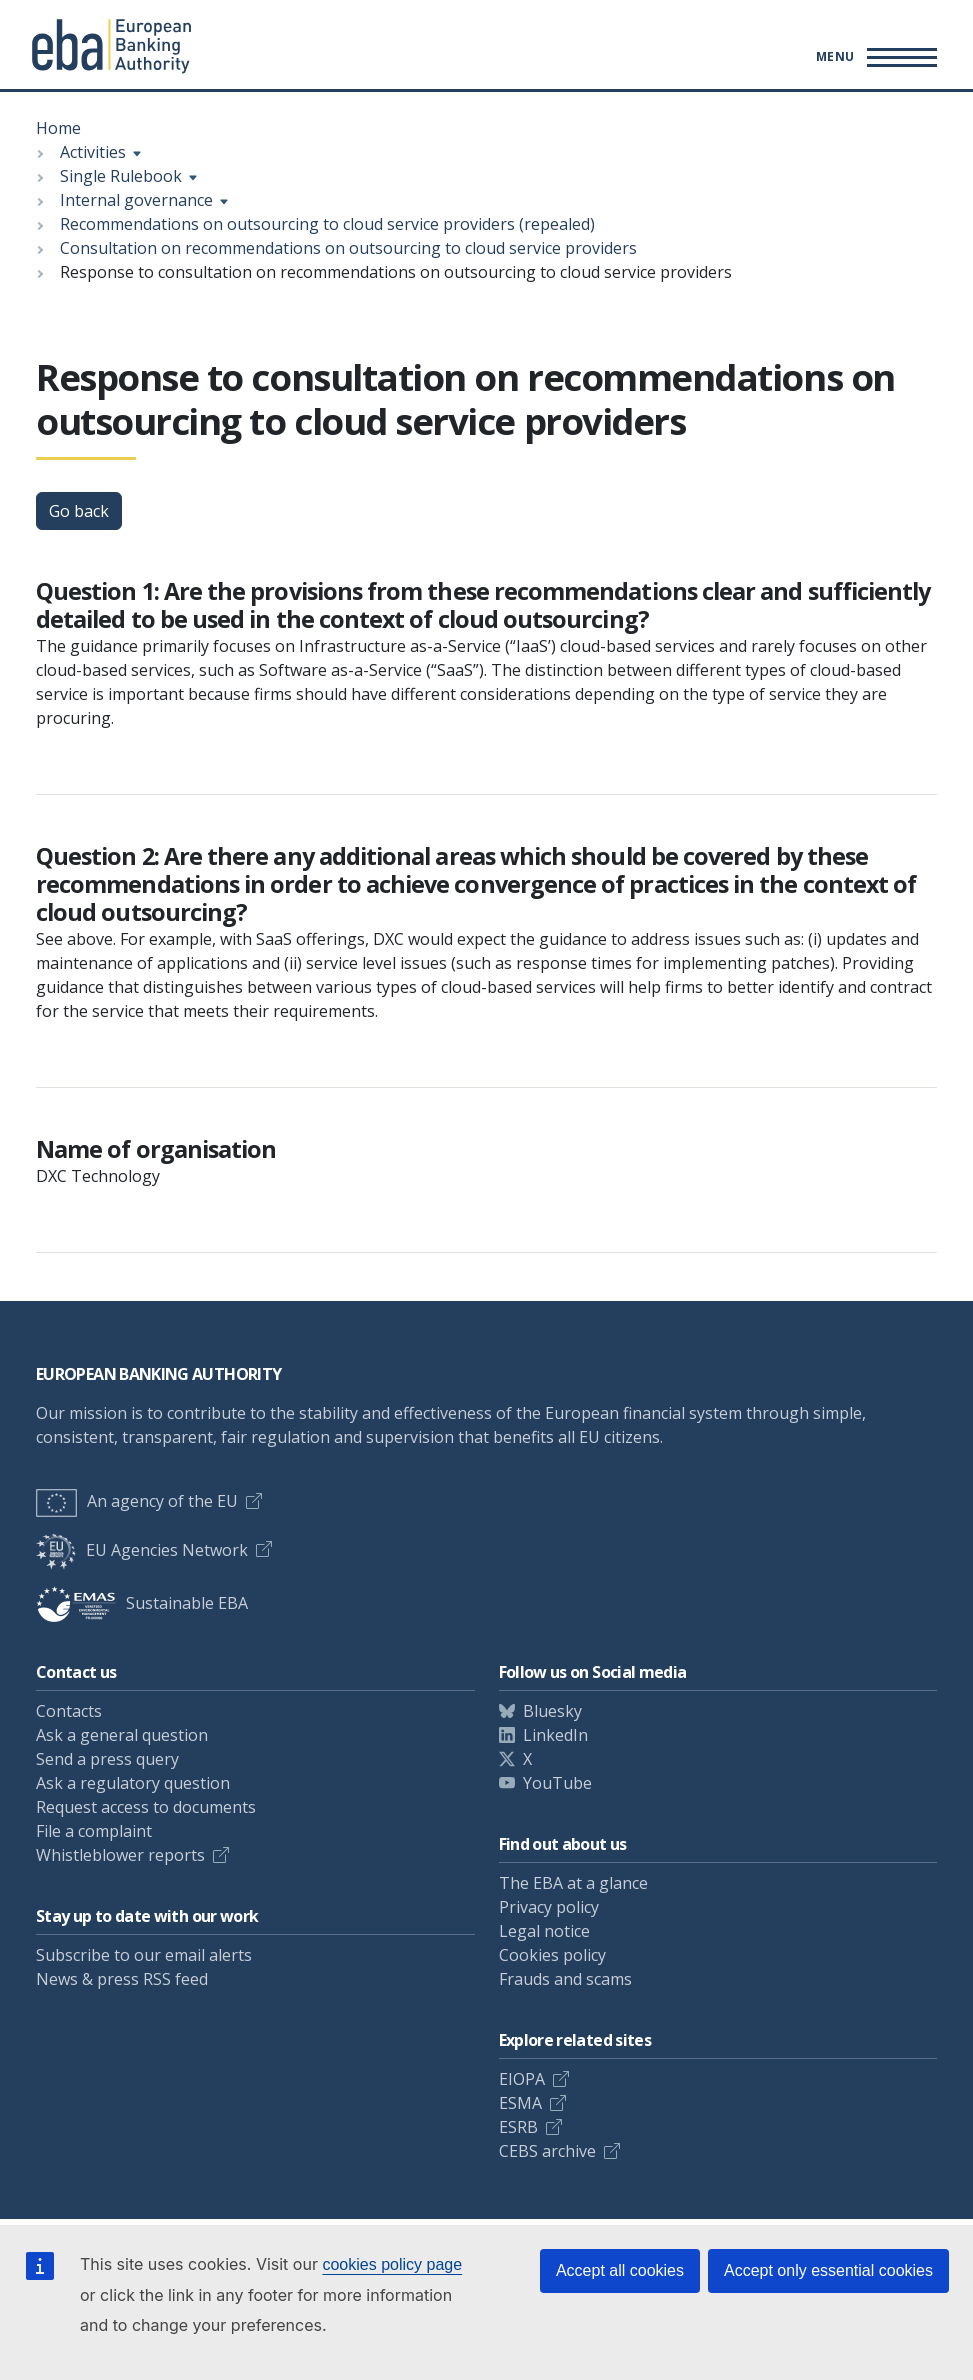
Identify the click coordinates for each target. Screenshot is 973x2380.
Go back (79, 511)
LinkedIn (555, 1735)
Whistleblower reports (120, 1855)
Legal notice (544, 1931)
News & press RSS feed (122, 1979)
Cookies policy (552, 1955)
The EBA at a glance (573, 1883)
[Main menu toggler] (873, 57)
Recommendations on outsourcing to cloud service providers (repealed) (327, 224)
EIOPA (522, 2079)
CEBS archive (547, 2151)
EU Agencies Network (142, 1550)
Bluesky (552, 1711)
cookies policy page (392, 2264)
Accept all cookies (620, 2270)
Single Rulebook (121, 176)
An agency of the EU (137, 1501)
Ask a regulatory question (133, 1783)
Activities (93, 152)
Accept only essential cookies (828, 2270)
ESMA (520, 2103)
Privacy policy (549, 1907)
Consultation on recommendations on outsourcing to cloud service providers (348, 248)
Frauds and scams (565, 1979)
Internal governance (136, 200)
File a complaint (94, 1831)
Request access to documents (146, 1807)
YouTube (557, 1783)
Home (58, 128)
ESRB (518, 2127)
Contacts (69, 1711)
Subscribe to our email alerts (144, 1955)
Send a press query (107, 1759)
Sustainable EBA (142, 1603)
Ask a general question (122, 1735)
